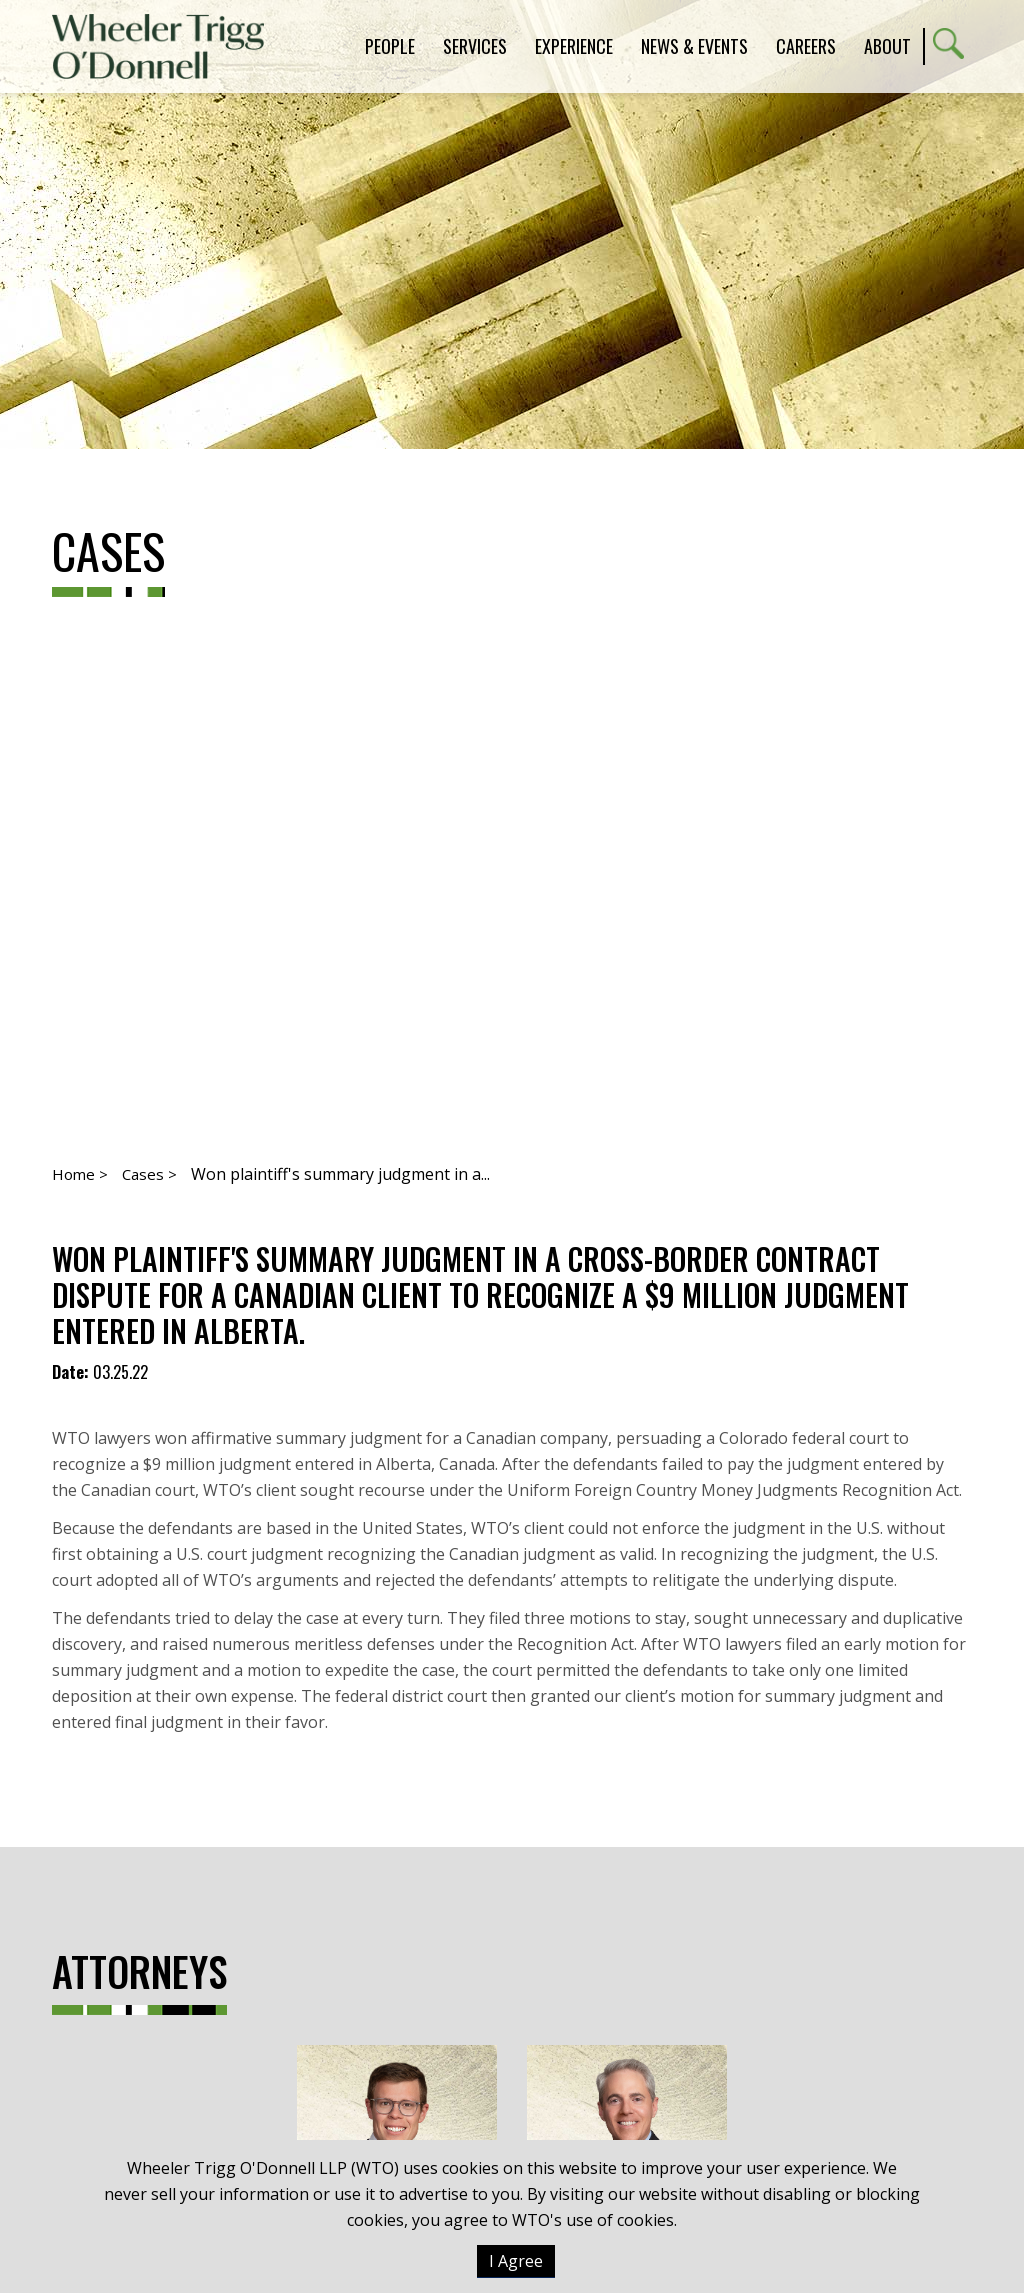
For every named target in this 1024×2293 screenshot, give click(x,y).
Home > (80, 1174)
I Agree (516, 2261)
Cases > (149, 1174)
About (887, 46)
